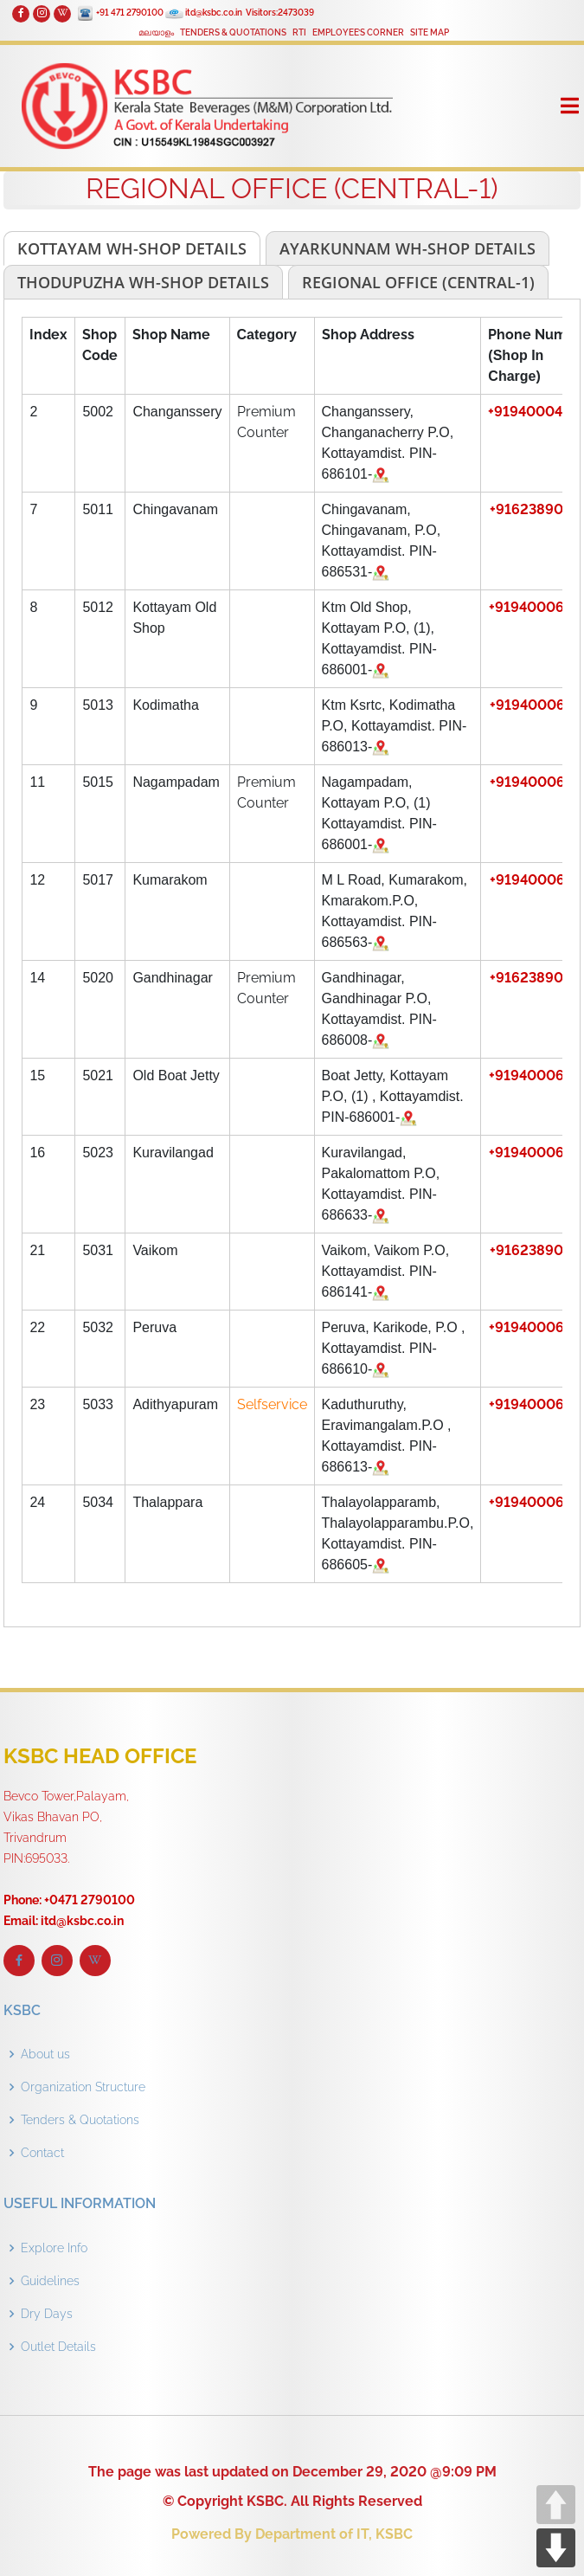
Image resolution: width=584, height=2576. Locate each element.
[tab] (131, 248)
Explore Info (54, 2248)
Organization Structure (83, 2087)
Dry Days (47, 2314)
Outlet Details (58, 2347)
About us (45, 2054)
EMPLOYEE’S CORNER (358, 32)
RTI (299, 32)
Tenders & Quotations (80, 2120)
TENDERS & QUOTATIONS (233, 32)
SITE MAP (429, 32)
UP (555, 2504)
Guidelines (50, 2281)
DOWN (555, 2547)
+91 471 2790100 (130, 13)
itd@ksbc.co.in (213, 13)
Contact (42, 2153)
